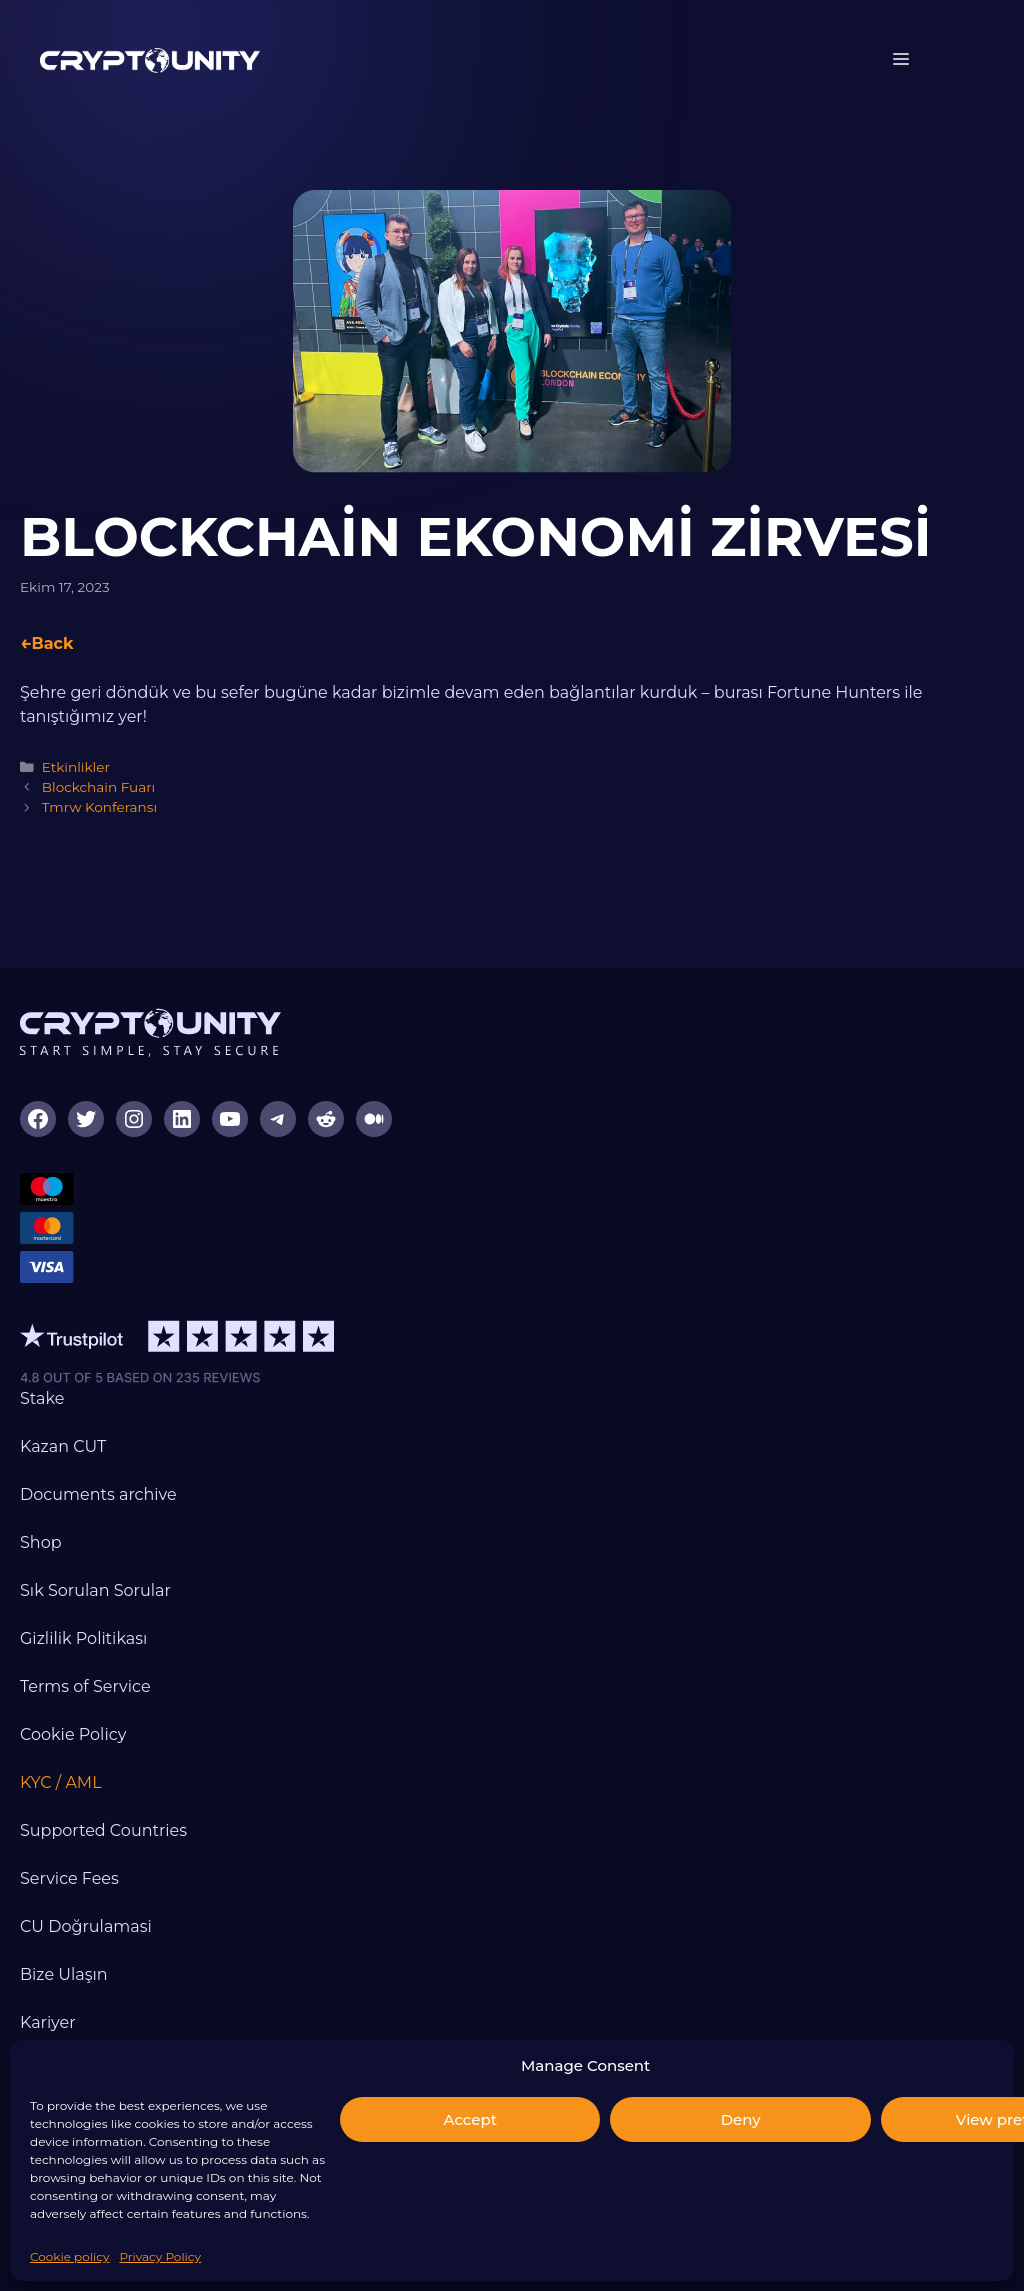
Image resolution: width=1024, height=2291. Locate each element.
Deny (741, 2119)
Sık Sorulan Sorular (95, 1590)
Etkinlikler (76, 767)
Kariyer (48, 2022)
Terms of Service (85, 1686)
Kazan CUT (63, 1446)
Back (52, 643)
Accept (470, 2119)
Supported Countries (103, 1830)
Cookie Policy (73, 1734)
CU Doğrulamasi (86, 1926)
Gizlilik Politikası (83, 1638)
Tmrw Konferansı (99, 807)
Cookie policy (69, 2256)
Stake (42, 1398)
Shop (41, 1542)
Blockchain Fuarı (99, 787)
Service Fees (69, 1878)
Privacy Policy (160, 2256)
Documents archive (98, 1494)
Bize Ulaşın (64, 1974)
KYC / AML (61, 1782)
